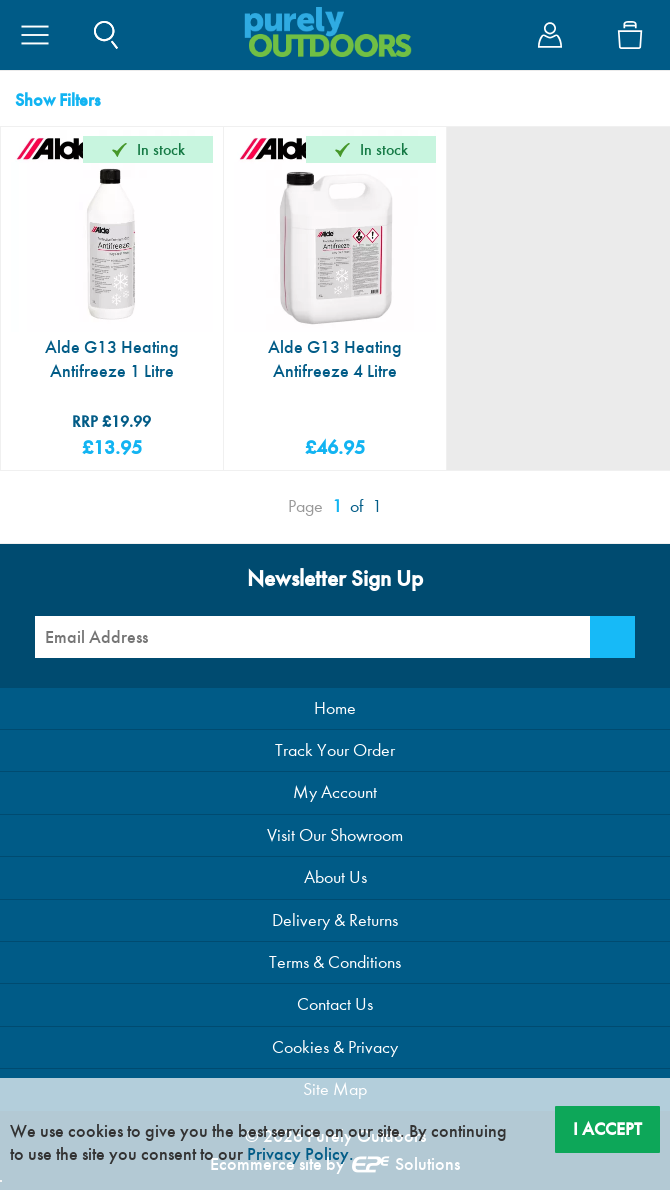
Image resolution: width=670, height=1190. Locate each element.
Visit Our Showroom (335, 835)
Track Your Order (335, 750)
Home (335, 708)
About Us (335, 877)
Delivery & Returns (335, 920)
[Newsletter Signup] (612, 637)
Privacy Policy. (300, 1154)
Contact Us (335, 1004)
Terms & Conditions (335, 962)
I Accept (607, 1129)
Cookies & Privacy (335, 1047)
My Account (335, 792)
